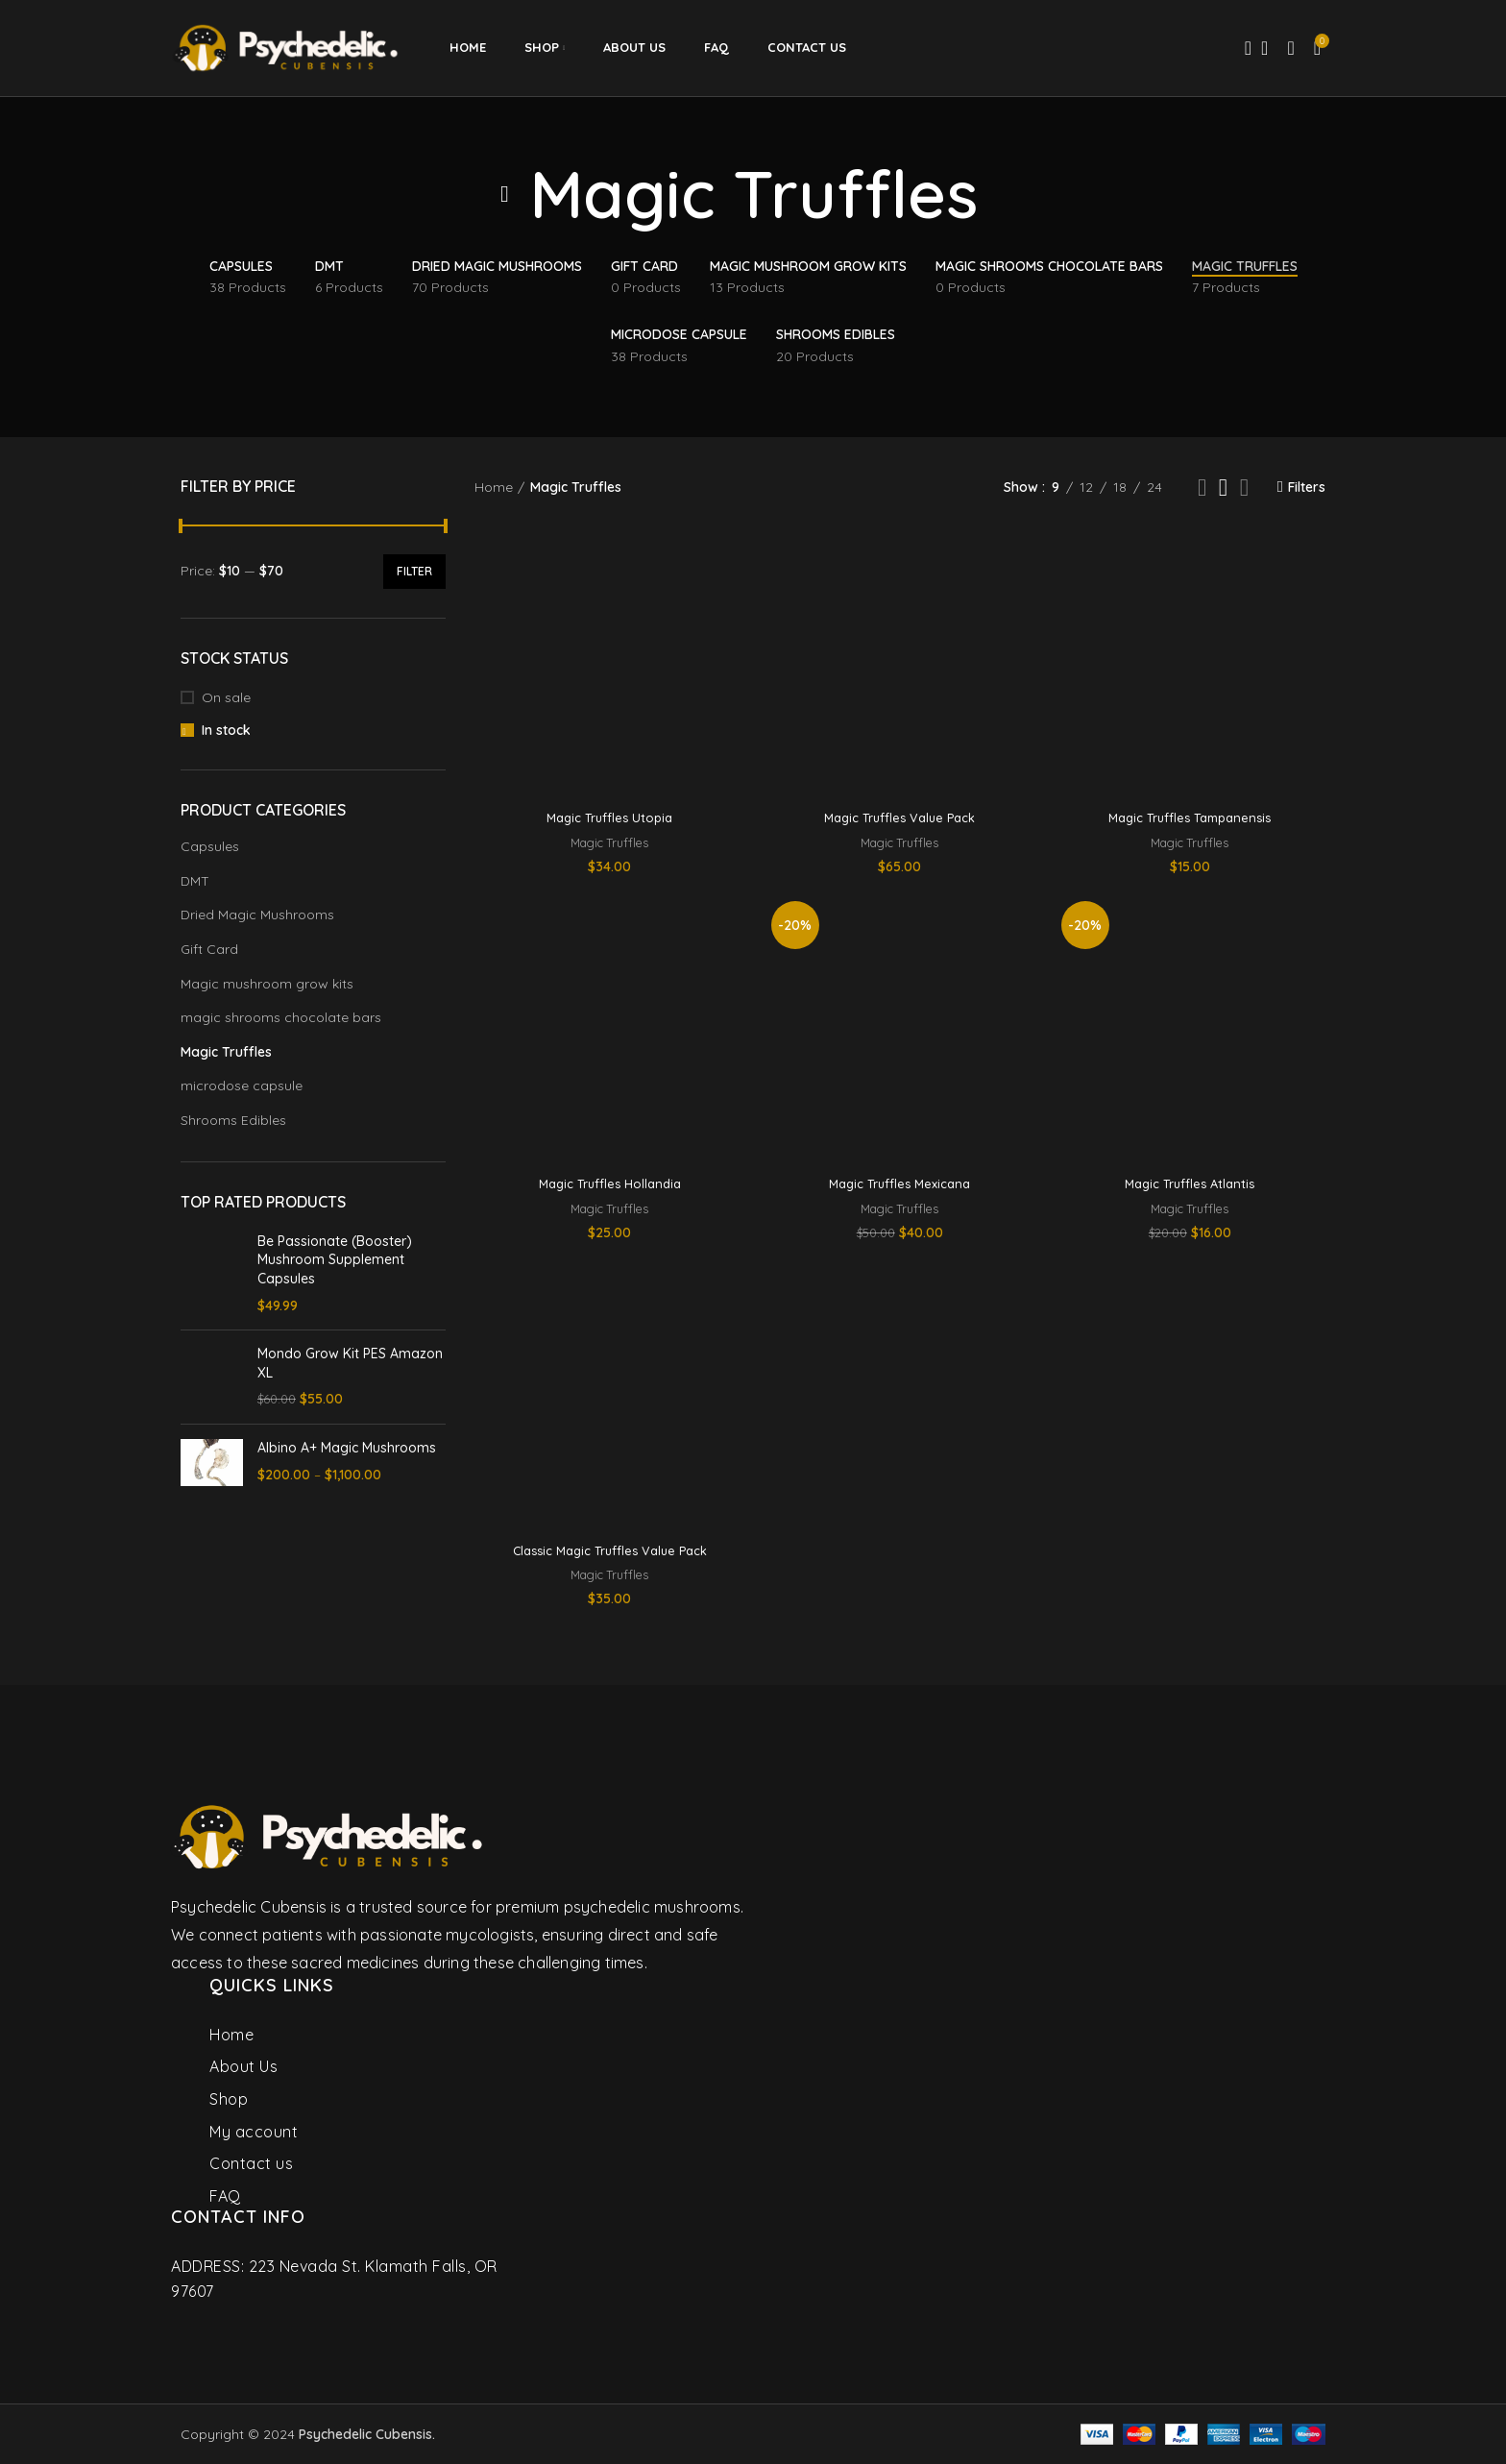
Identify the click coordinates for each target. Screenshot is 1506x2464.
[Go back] (505, 194)
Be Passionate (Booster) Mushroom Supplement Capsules (334, 1259)
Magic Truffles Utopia (609, 817)
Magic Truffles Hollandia (609, 1183)
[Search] (1241, 48)
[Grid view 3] (1223, 488)
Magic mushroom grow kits (267, 983)
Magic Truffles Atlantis (1190, 1183)
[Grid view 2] (1202, 488)
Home (493, 487)
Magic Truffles (226, 1052)
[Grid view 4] (1244, 488)
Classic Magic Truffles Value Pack (609, 1550)
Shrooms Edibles (233, 1120)
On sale (226, 697)
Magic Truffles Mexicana (899, 1183)
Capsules (210, 846)
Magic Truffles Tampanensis (1190, 817)
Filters (1306, 487)
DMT (195, 881)
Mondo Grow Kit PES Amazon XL (350, 1363)
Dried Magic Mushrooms (257, 914)
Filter (414, 571)
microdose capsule (242, 1085)
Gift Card (209, 949)
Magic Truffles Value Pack (900, 817)
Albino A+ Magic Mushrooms (346, 1447)
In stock (226, 730)
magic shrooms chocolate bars (281, 1017)
